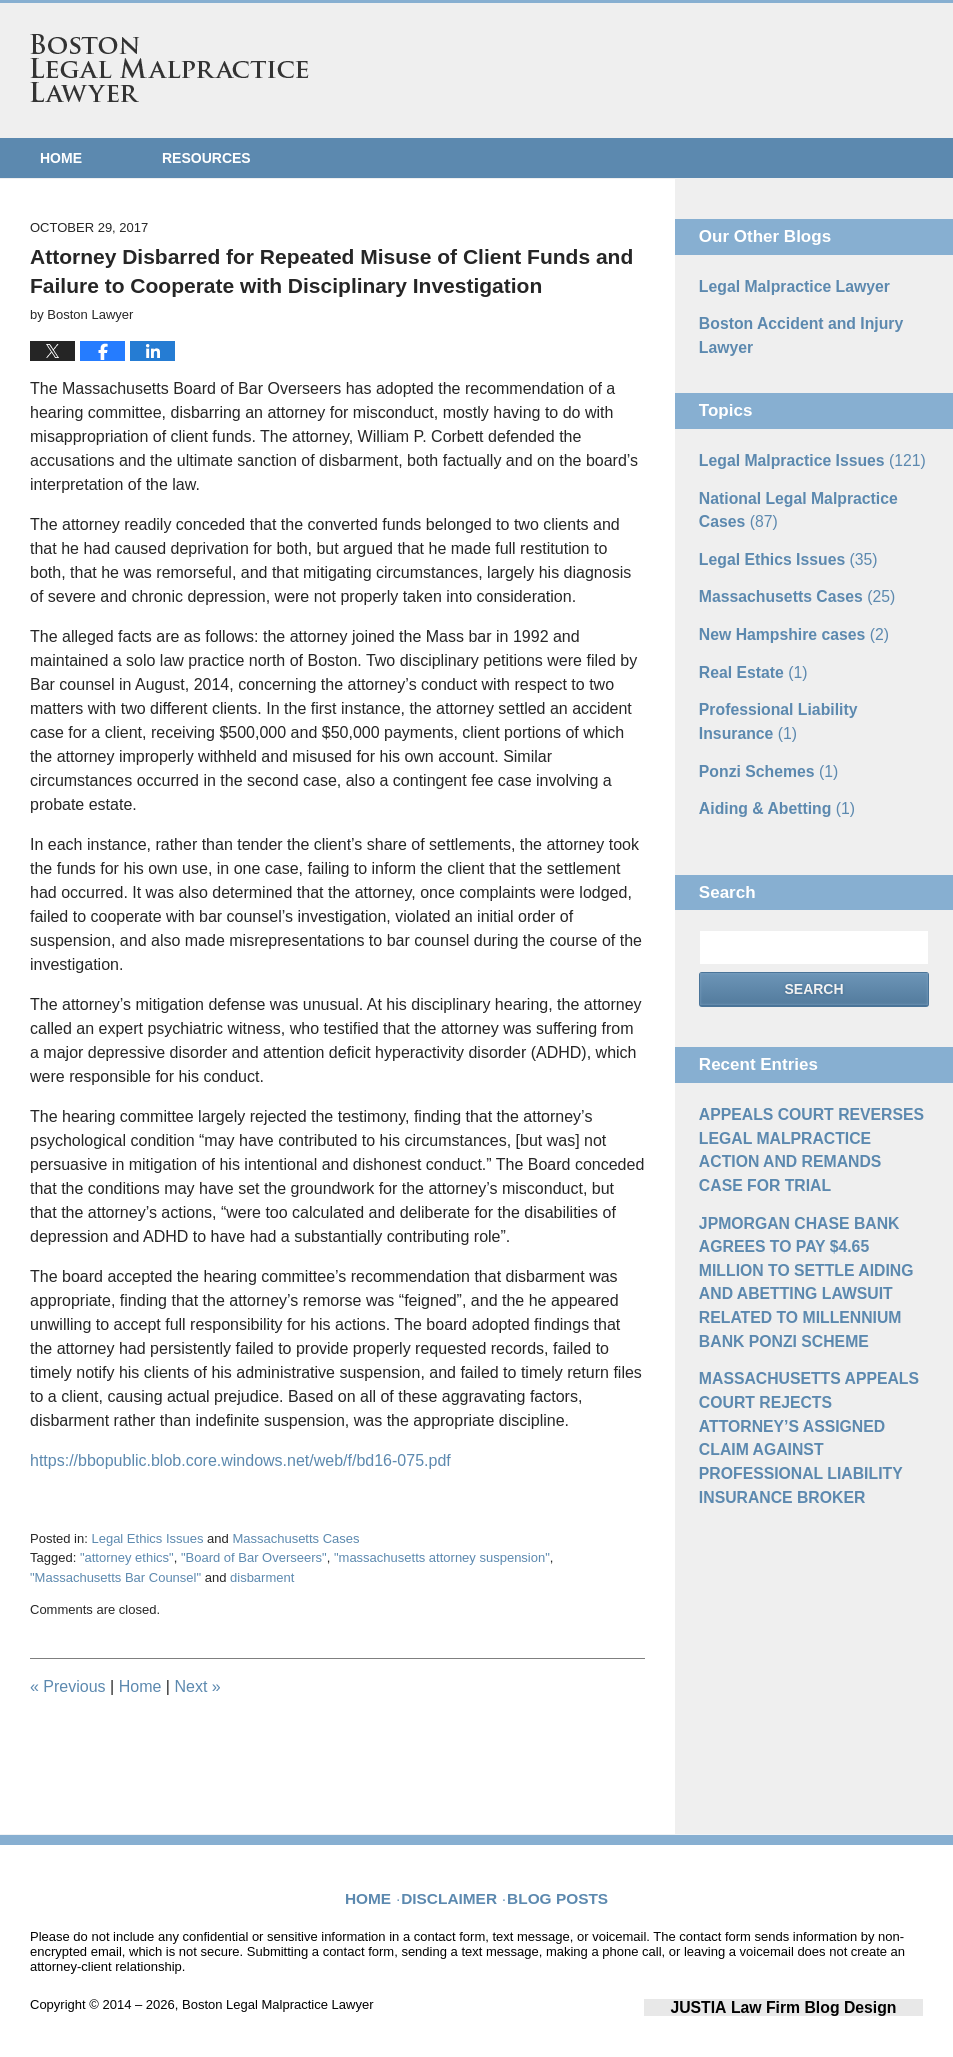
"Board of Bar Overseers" (254, 1557)
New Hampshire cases (783, 612)
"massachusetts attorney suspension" (442, 1557)
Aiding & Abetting (768, 773)
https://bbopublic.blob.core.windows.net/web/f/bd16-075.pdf (240, 1460)
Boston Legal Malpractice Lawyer (169, 68)
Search (813, 953)
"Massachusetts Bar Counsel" (115, 1577)
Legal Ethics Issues (147, 1538)
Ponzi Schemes (761, 738)
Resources (206, 158)
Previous (68, 1686)
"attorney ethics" (127, 1557)
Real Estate (747, 647)
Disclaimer (457, 1884)
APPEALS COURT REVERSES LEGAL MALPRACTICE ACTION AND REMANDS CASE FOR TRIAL (812, 1097)
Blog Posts (554, 1884)
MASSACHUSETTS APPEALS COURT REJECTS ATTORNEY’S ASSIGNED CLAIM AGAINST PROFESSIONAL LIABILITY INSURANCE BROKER (804, 1335)
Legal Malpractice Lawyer (784, 285)
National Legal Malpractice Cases (810, 496)
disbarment (262, 1577)
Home (61, 158)
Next (197, 1686)
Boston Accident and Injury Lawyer (790, 330)
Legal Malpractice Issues (800, 451)
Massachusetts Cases (295, 1538)
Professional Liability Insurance (804, 692)
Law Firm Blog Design (827, 2006)
